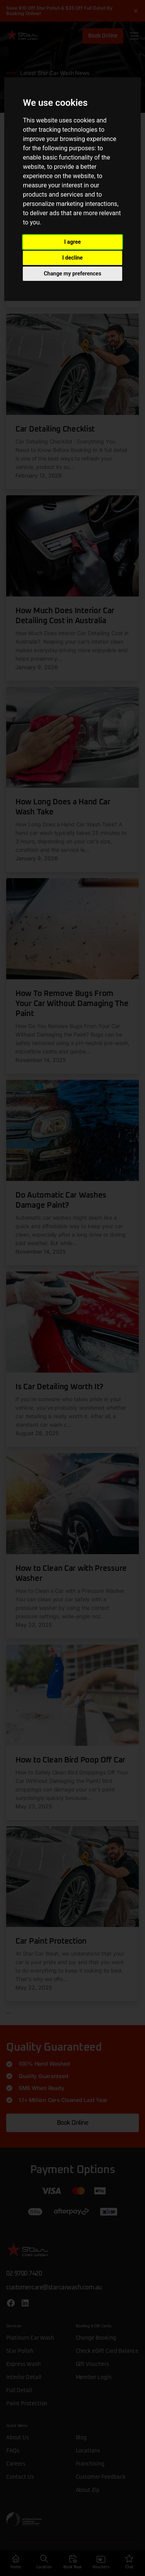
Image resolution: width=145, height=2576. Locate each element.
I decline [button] (72, 258)
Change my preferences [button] (72, 273)
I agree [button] (72, 242)
